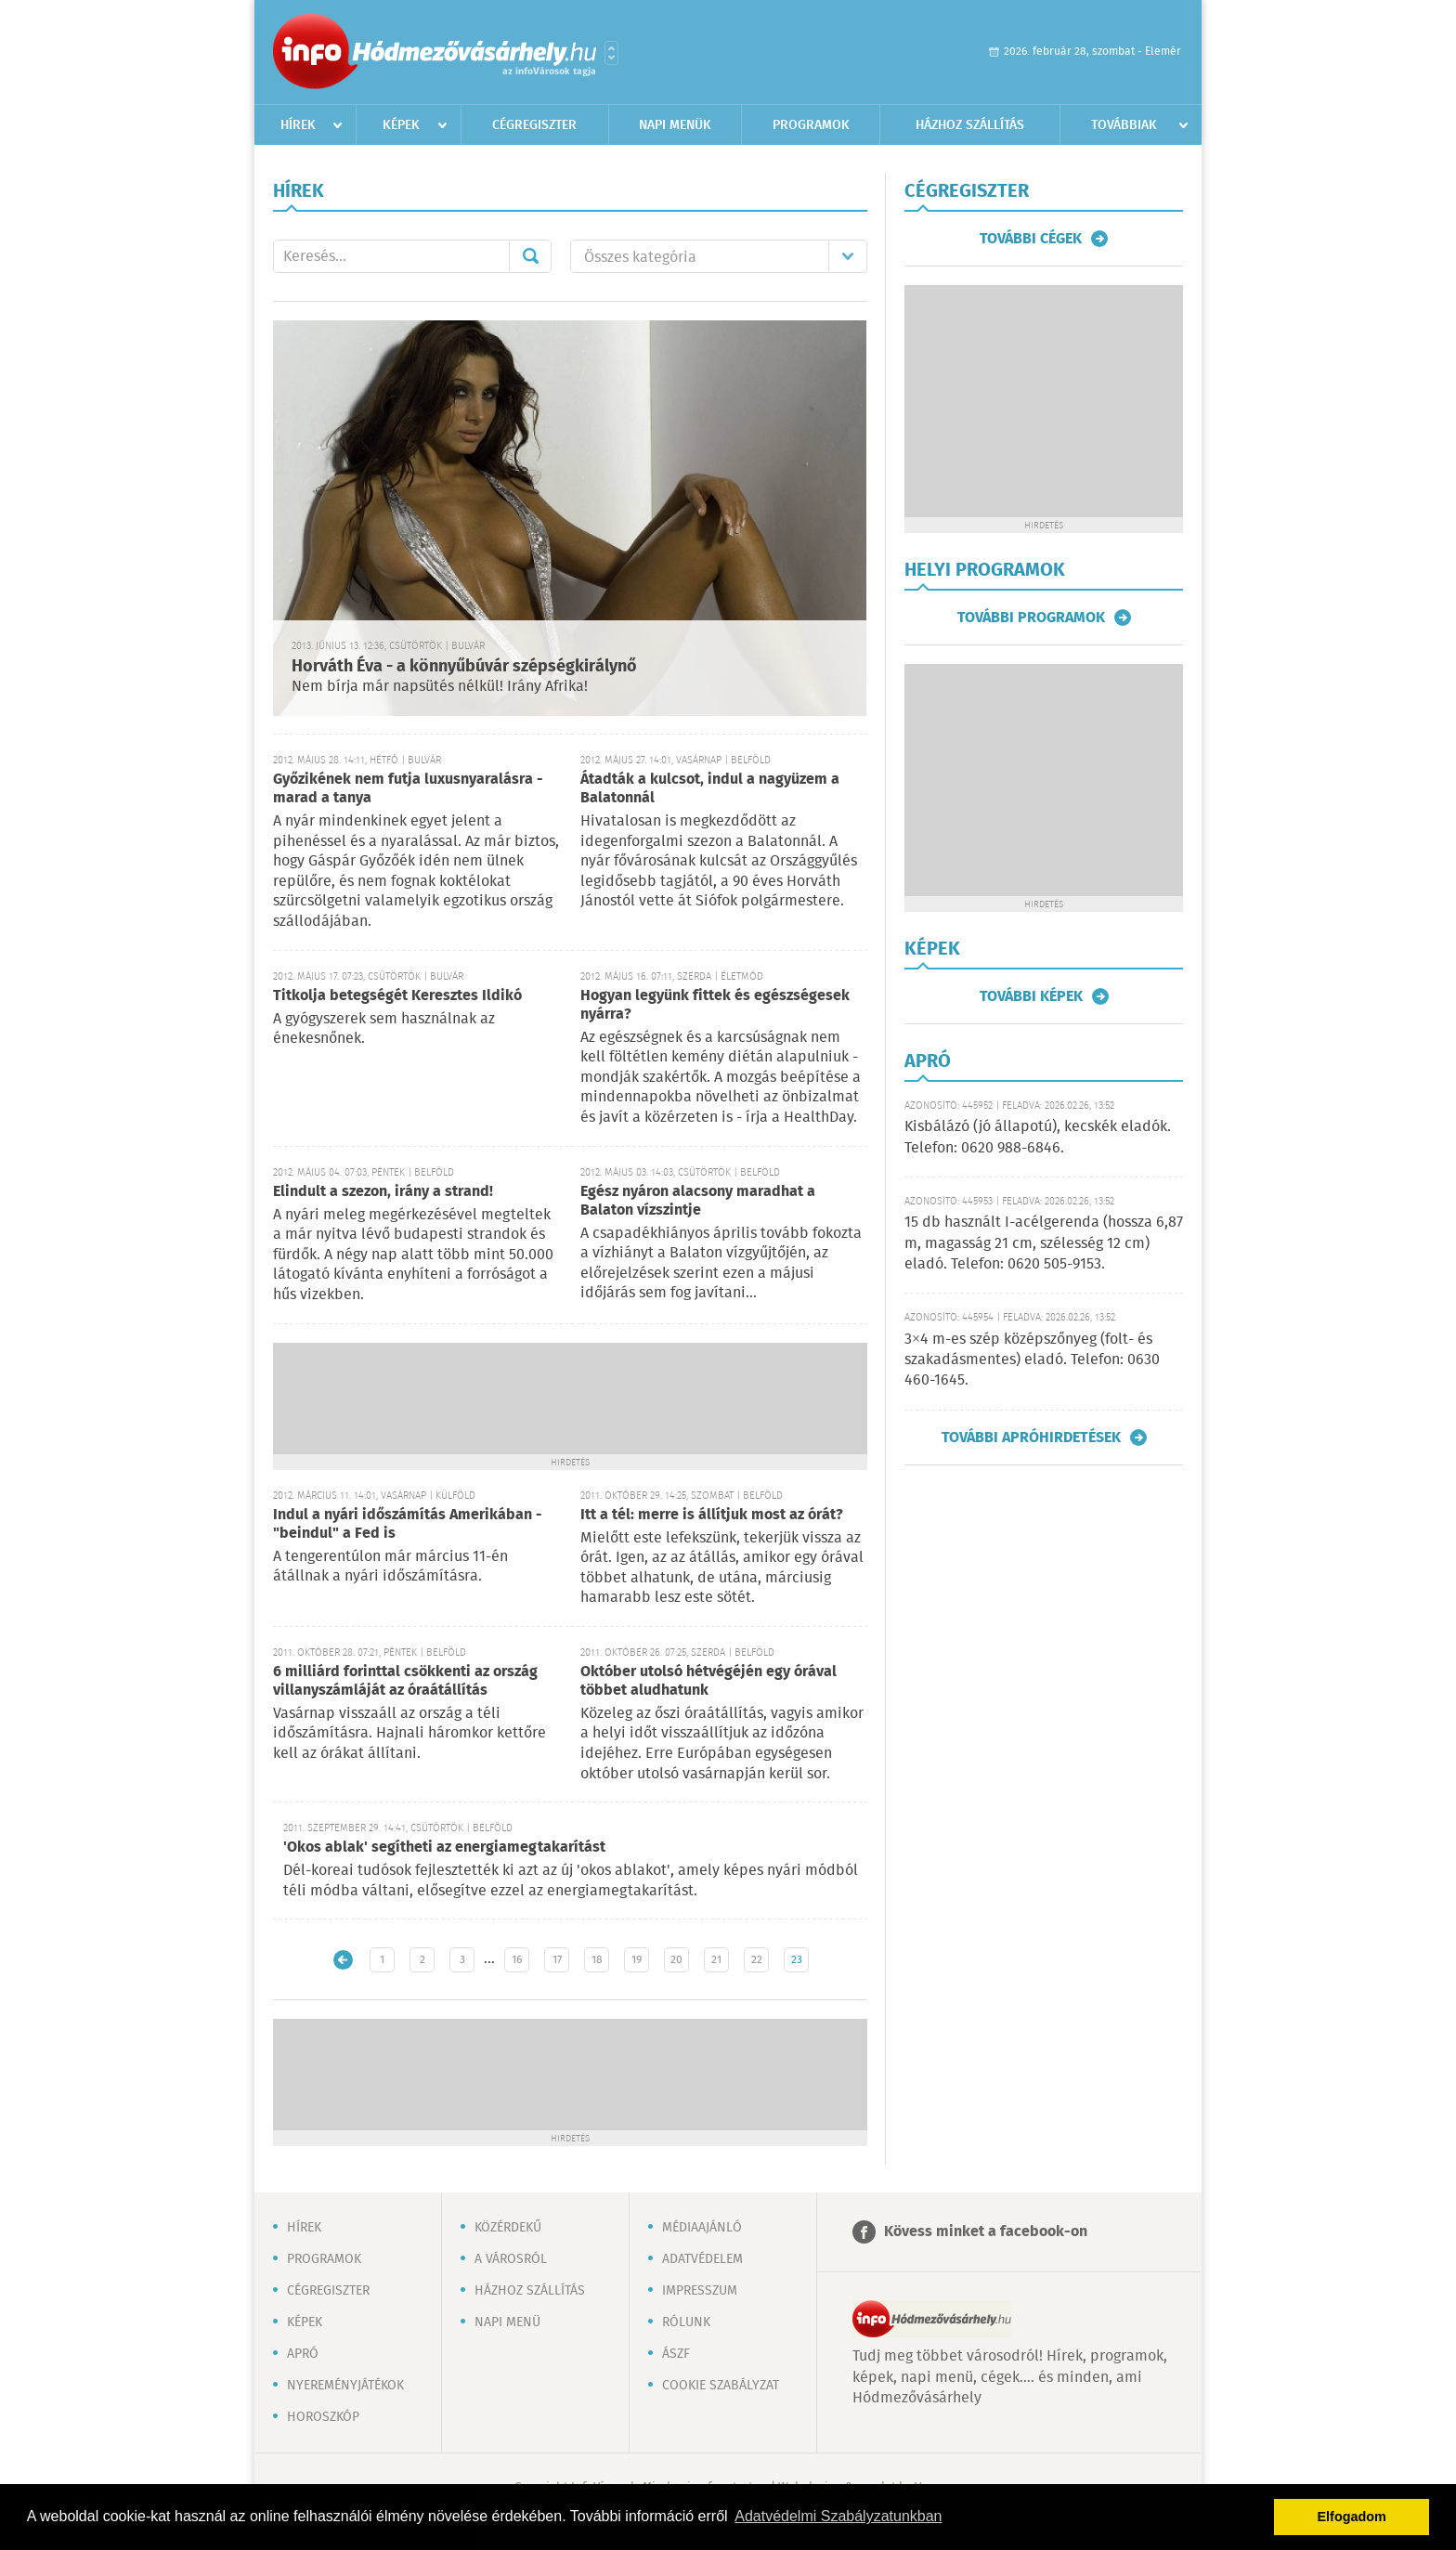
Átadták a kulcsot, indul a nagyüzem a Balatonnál (709, 789)
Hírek (298, 125)
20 (676, 1960)
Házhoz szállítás (970, 125)
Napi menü (507, 2322)
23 (796, 1960)
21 (716, 1960)
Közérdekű (507, 2228)
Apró (302, 2354)
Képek (401, 125)
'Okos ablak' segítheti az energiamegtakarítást (444, 1847)
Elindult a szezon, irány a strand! (383, 1191)
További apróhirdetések (1031, 1437)
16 (517, 1960)
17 (557, 1960)
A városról (510, 2259)
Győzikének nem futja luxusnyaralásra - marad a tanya (408, 789)
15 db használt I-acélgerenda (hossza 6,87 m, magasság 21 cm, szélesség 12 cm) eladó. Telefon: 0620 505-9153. (1043, 1243)
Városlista (611, 53)
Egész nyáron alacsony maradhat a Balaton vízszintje (697, 1201)
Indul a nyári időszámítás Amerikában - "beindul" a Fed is (407, 1524)
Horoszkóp (323, 2417)
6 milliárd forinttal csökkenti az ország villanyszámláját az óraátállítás (405, 1681)
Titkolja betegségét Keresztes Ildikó (397, 996)
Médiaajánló (702, 2228)
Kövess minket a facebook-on (985, 2232)
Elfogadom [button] (1352, 2516)
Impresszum (699, 2291)
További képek (1031, 996)
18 (597, 1960)
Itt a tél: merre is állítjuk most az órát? (711, 1515)
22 (756, 1960)
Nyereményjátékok (345, 2385)
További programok (1031, 617)
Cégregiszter (534, 125)
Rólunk (686, 2322)
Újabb (343, 1959)
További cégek (1031, 238)
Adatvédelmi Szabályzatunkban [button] (838, 2516)
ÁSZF (676, 2354)
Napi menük (675, 125)
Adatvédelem (702, 2259)
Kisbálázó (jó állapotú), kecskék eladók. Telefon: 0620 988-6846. (1037, 1137)
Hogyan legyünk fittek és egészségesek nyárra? (715, 1005)
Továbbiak (1124, 125)
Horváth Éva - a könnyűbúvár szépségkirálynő (464, 667)
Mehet (530, 256)
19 (636, 1960)
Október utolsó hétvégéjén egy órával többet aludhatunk (708, 1681)
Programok (811, 125)
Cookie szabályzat (720, 2385)
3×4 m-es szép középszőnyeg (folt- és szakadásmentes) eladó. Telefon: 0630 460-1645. (1032, 1360)
